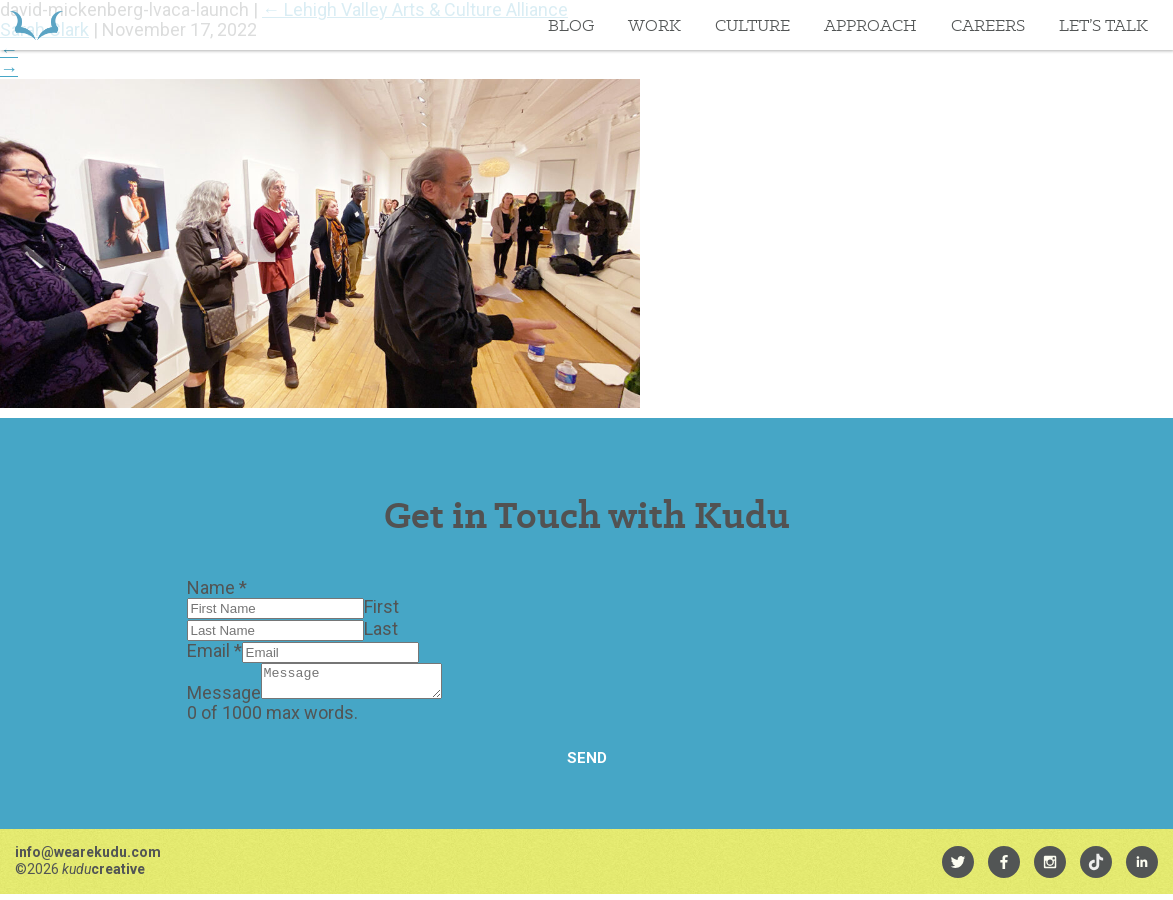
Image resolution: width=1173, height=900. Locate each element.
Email (214, 650)
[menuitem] (958, 868)
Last (381, 628)
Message (224, 698)
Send (587, 764)
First (381, 606)
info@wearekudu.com (88, 858)
